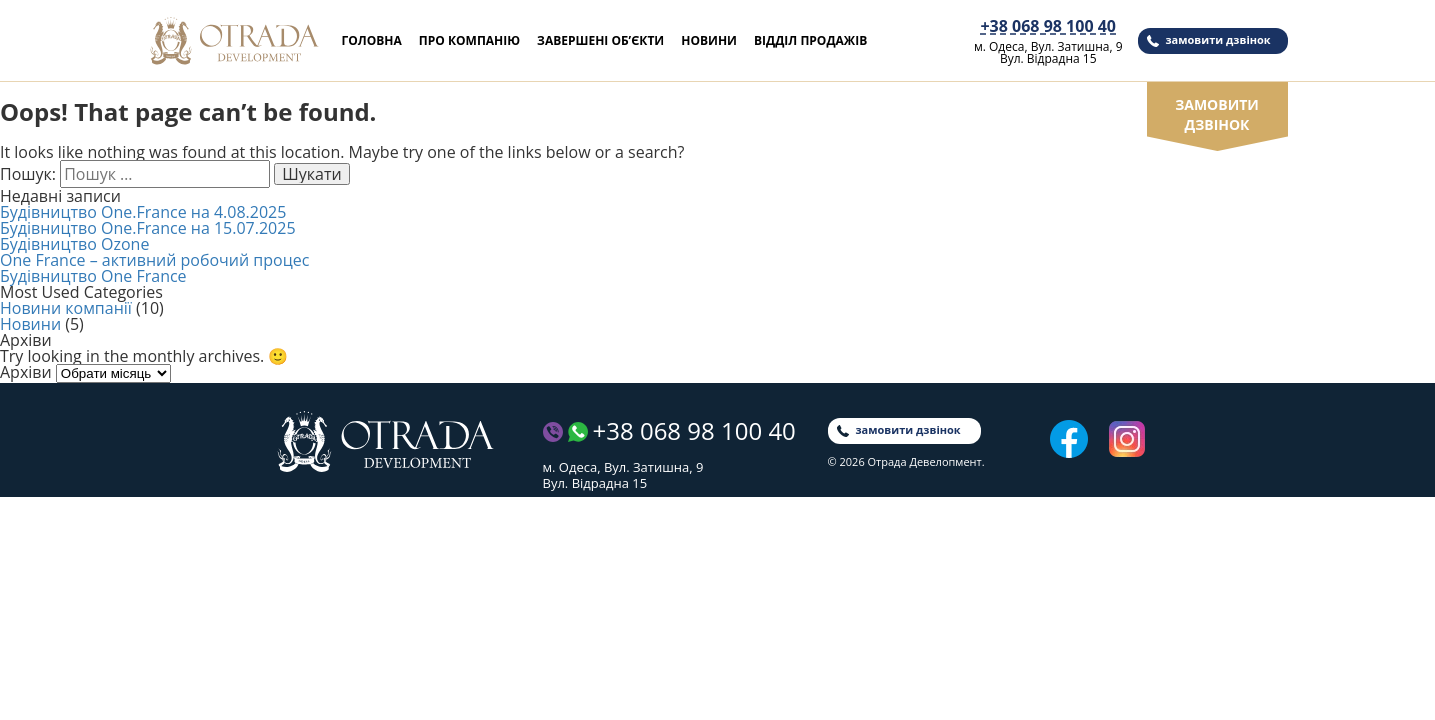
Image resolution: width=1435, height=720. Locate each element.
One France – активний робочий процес (154, 260)
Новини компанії (66, 308)
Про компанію (469, 40)
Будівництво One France (93, 276)
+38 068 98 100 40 (1048, 26)
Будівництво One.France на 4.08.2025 (143, 212)
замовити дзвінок (1218, 39)
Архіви (26, 372)
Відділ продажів (810, 40)
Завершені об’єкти (600, 40)
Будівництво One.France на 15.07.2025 (148, 228)
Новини (709, 40)
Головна (372, 40)
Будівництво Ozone (74, 244)
